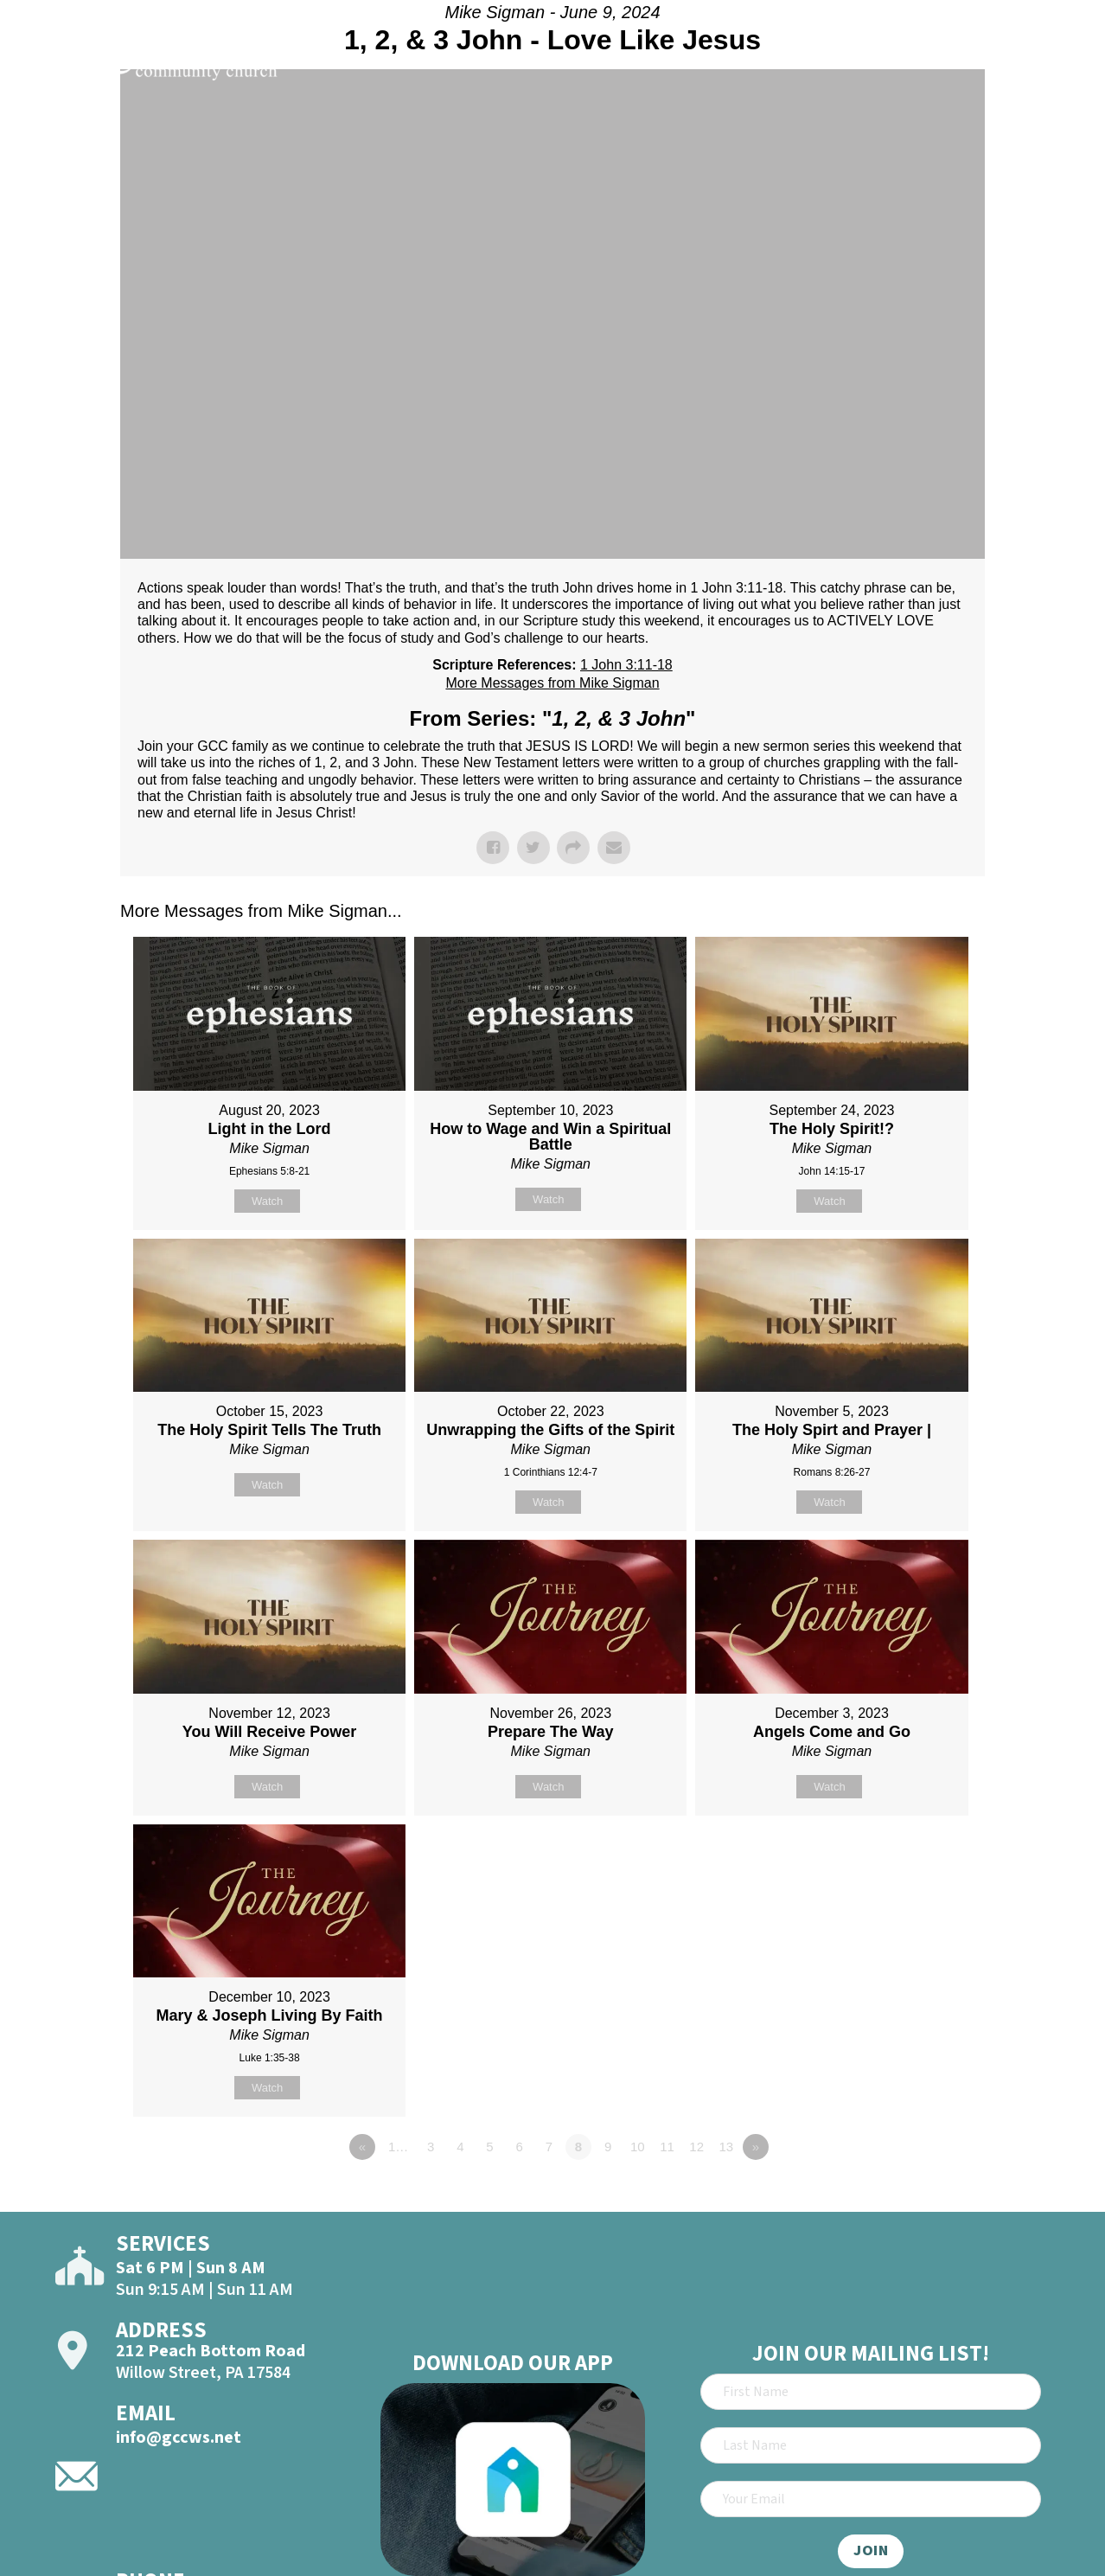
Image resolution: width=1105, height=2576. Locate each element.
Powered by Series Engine (921, 2194)
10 (637, 2146)
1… (398, 2146)
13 (726, 2146)
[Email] (870, 2499)
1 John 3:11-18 (626, 664)
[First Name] (870, 2392)
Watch (267, 1201)
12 (696, 2146)
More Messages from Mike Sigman (552, 683)
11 (667, 2146)
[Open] (1060, 62)
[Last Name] (870, 2445)
